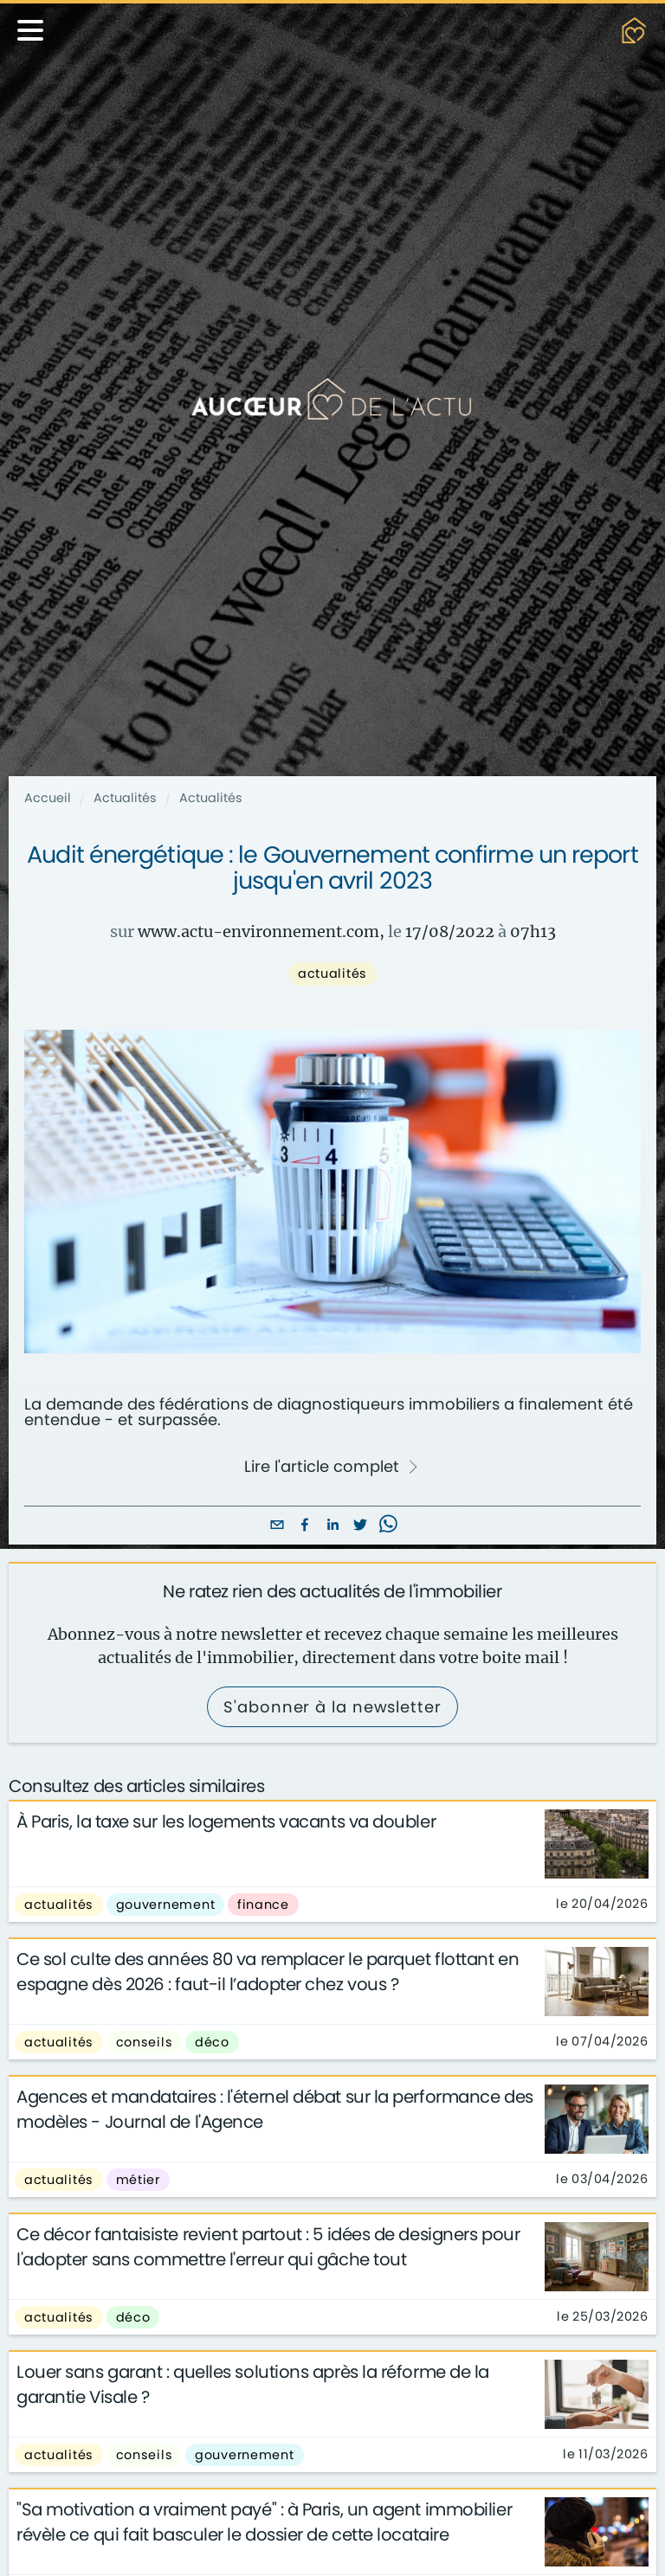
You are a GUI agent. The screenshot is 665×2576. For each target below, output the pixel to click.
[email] (277, 1526)
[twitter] (360, 1526)
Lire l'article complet (331, 1466)
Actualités (125, 798)
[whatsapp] (388, 1526)
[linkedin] (332, 1526)
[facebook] (305, 1526)
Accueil (47, 798)
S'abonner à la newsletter (332, 1707)
